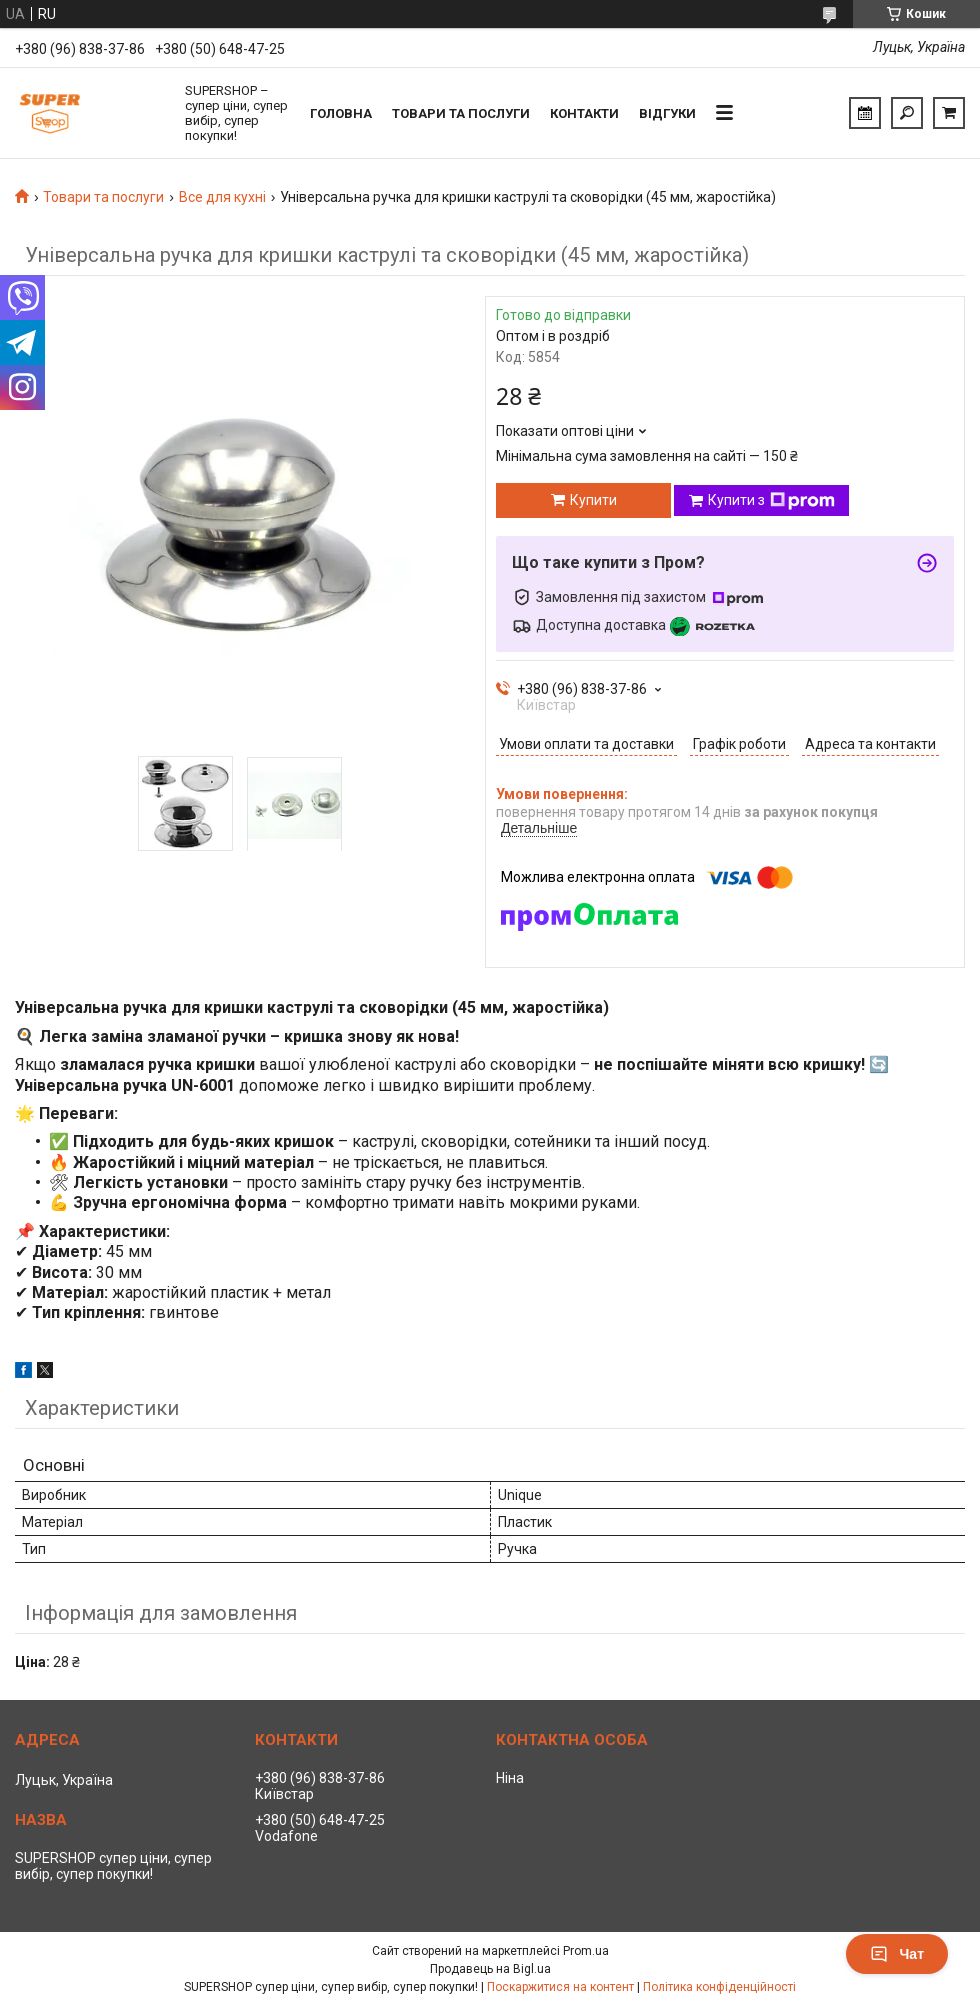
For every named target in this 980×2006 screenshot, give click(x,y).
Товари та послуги (461, 113)
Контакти (584, 113)
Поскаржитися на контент (560, 1987)
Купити (593, 500)
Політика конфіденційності (719, 1987)
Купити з (771, 501)
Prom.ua (586, 1951)
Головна (341, 113)
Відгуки (667, 113)
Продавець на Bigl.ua (490, 1969)
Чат (897, 1954)
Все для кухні (222, 197)
